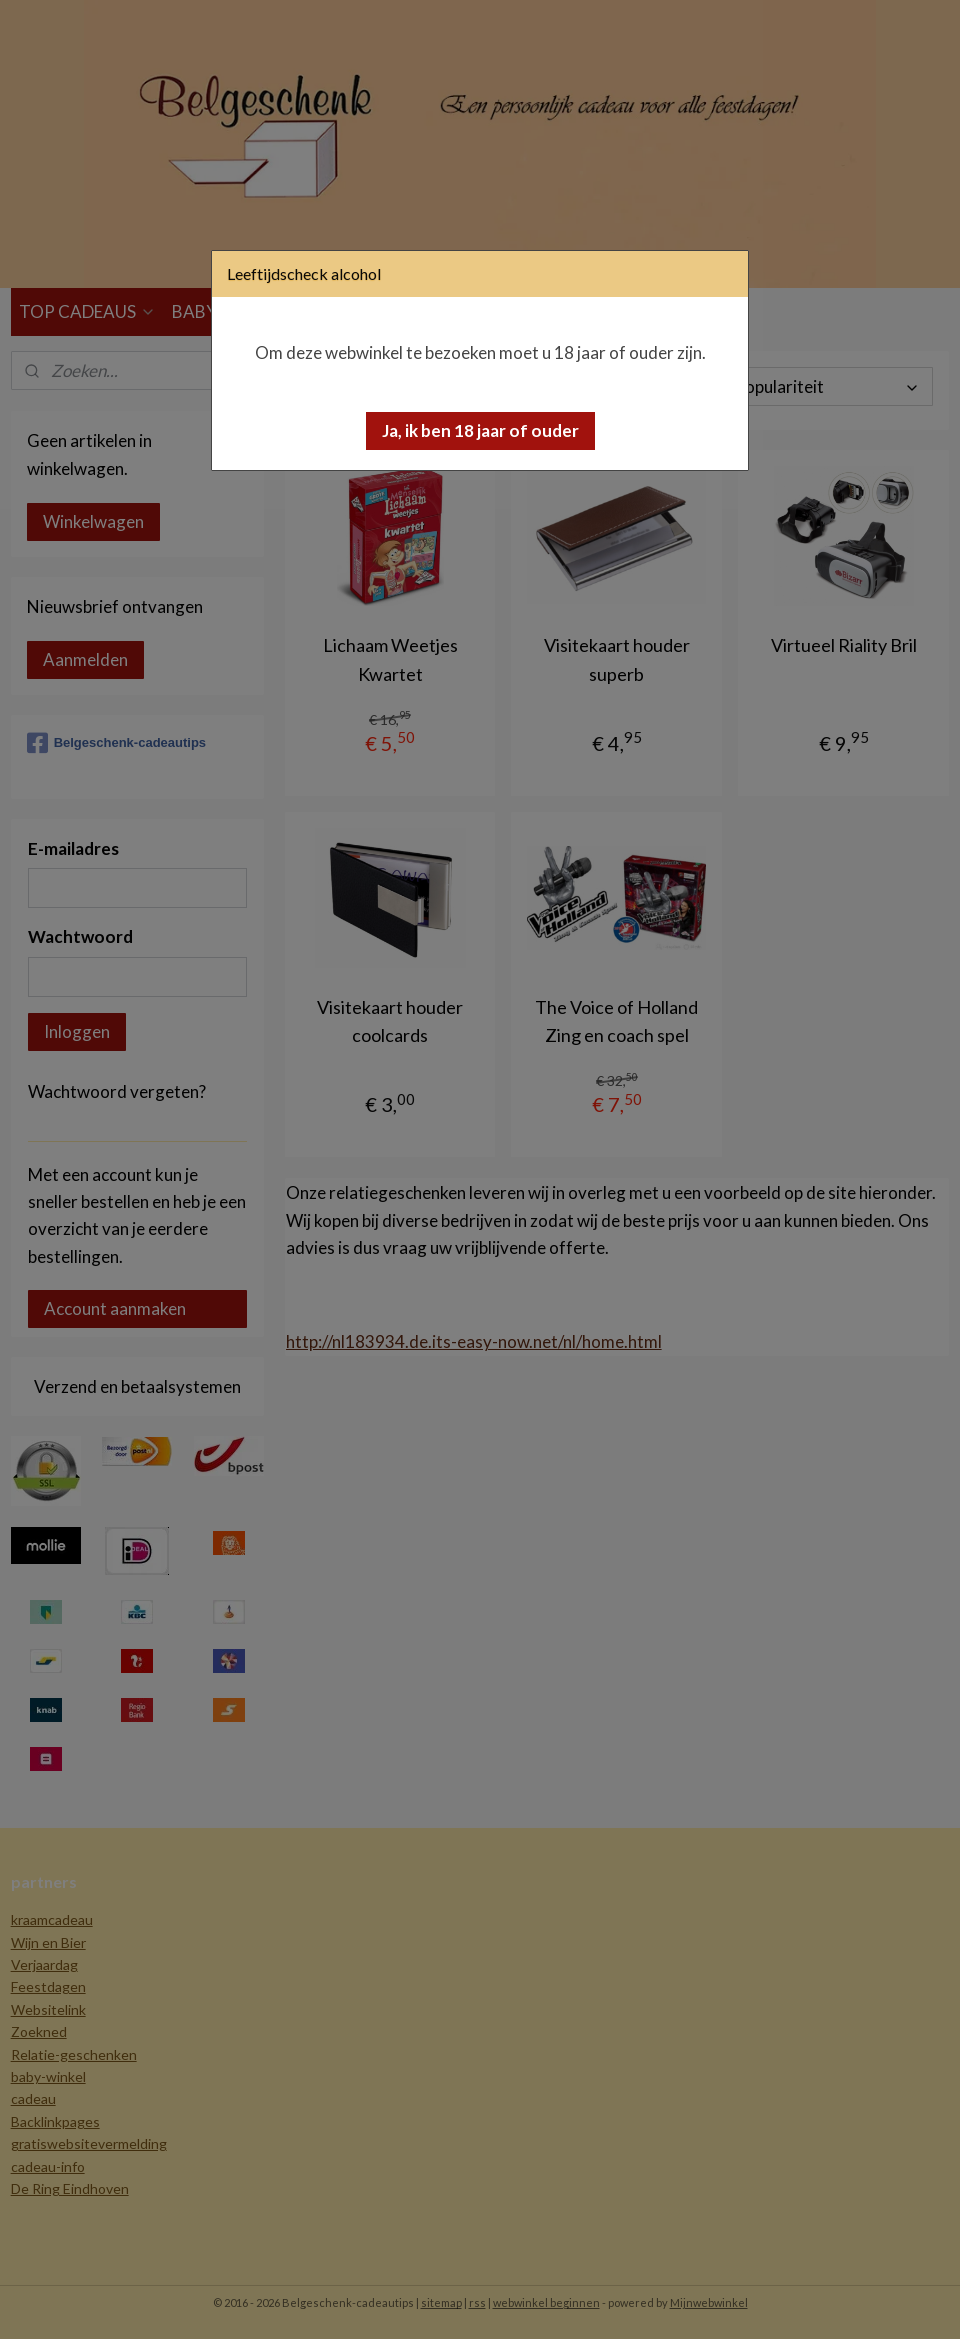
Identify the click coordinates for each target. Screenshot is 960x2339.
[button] (480, 431)
